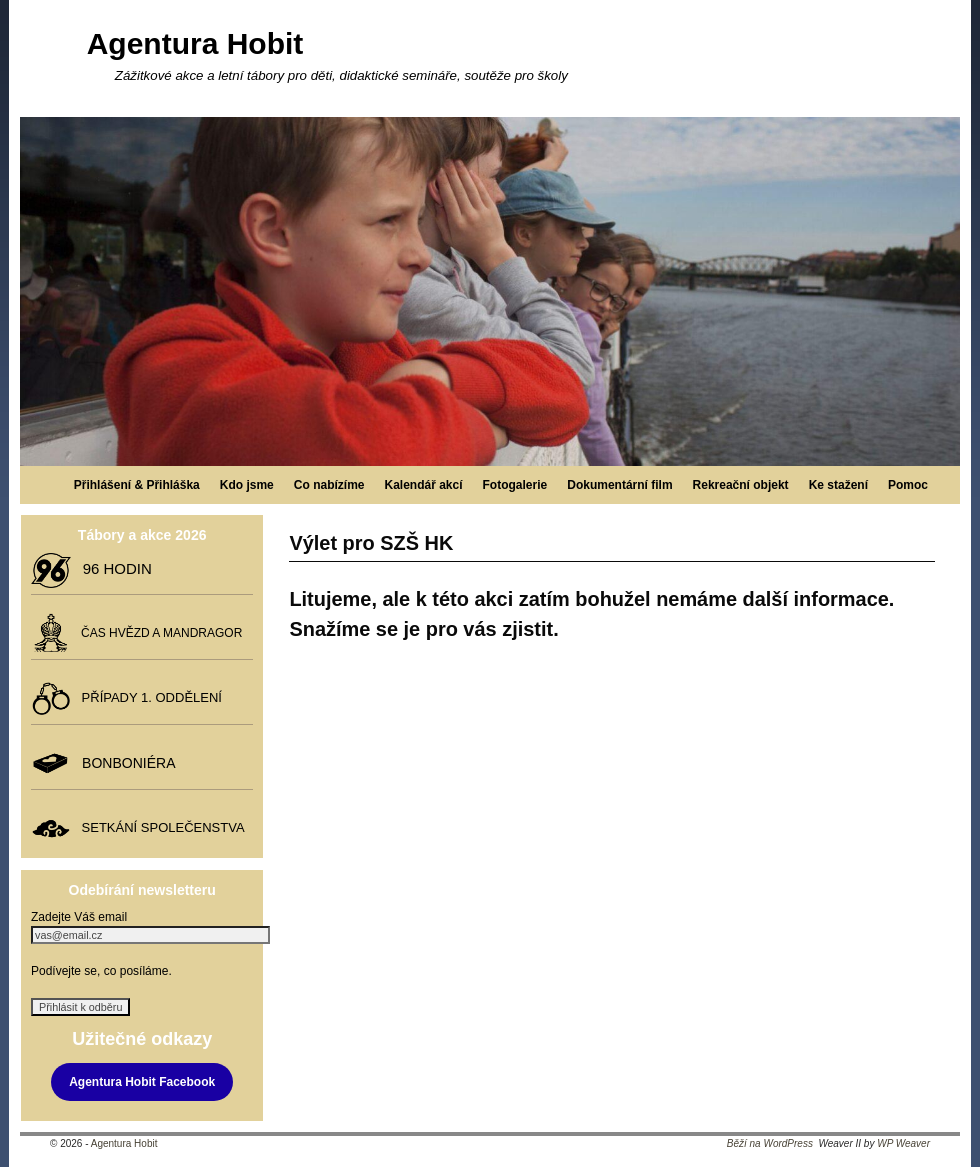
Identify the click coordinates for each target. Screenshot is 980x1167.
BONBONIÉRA (124, 763)
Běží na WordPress (770, 1143)
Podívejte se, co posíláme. (101, 971)
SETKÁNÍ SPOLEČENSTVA (159, 827)
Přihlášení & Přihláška (137, 485)
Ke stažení (838, 485)
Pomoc (908, 485)
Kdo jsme (247, 485)
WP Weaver (903, 1143)
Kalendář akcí (423, 485)
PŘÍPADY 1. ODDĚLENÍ (148, 697)
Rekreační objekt (741, 485)
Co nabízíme (329, 485)
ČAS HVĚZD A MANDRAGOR (158, 633)
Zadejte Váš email (79, 917)
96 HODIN (113, 568)
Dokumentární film (619, 485)
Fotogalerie (515, 485)
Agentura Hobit (195, 43)
